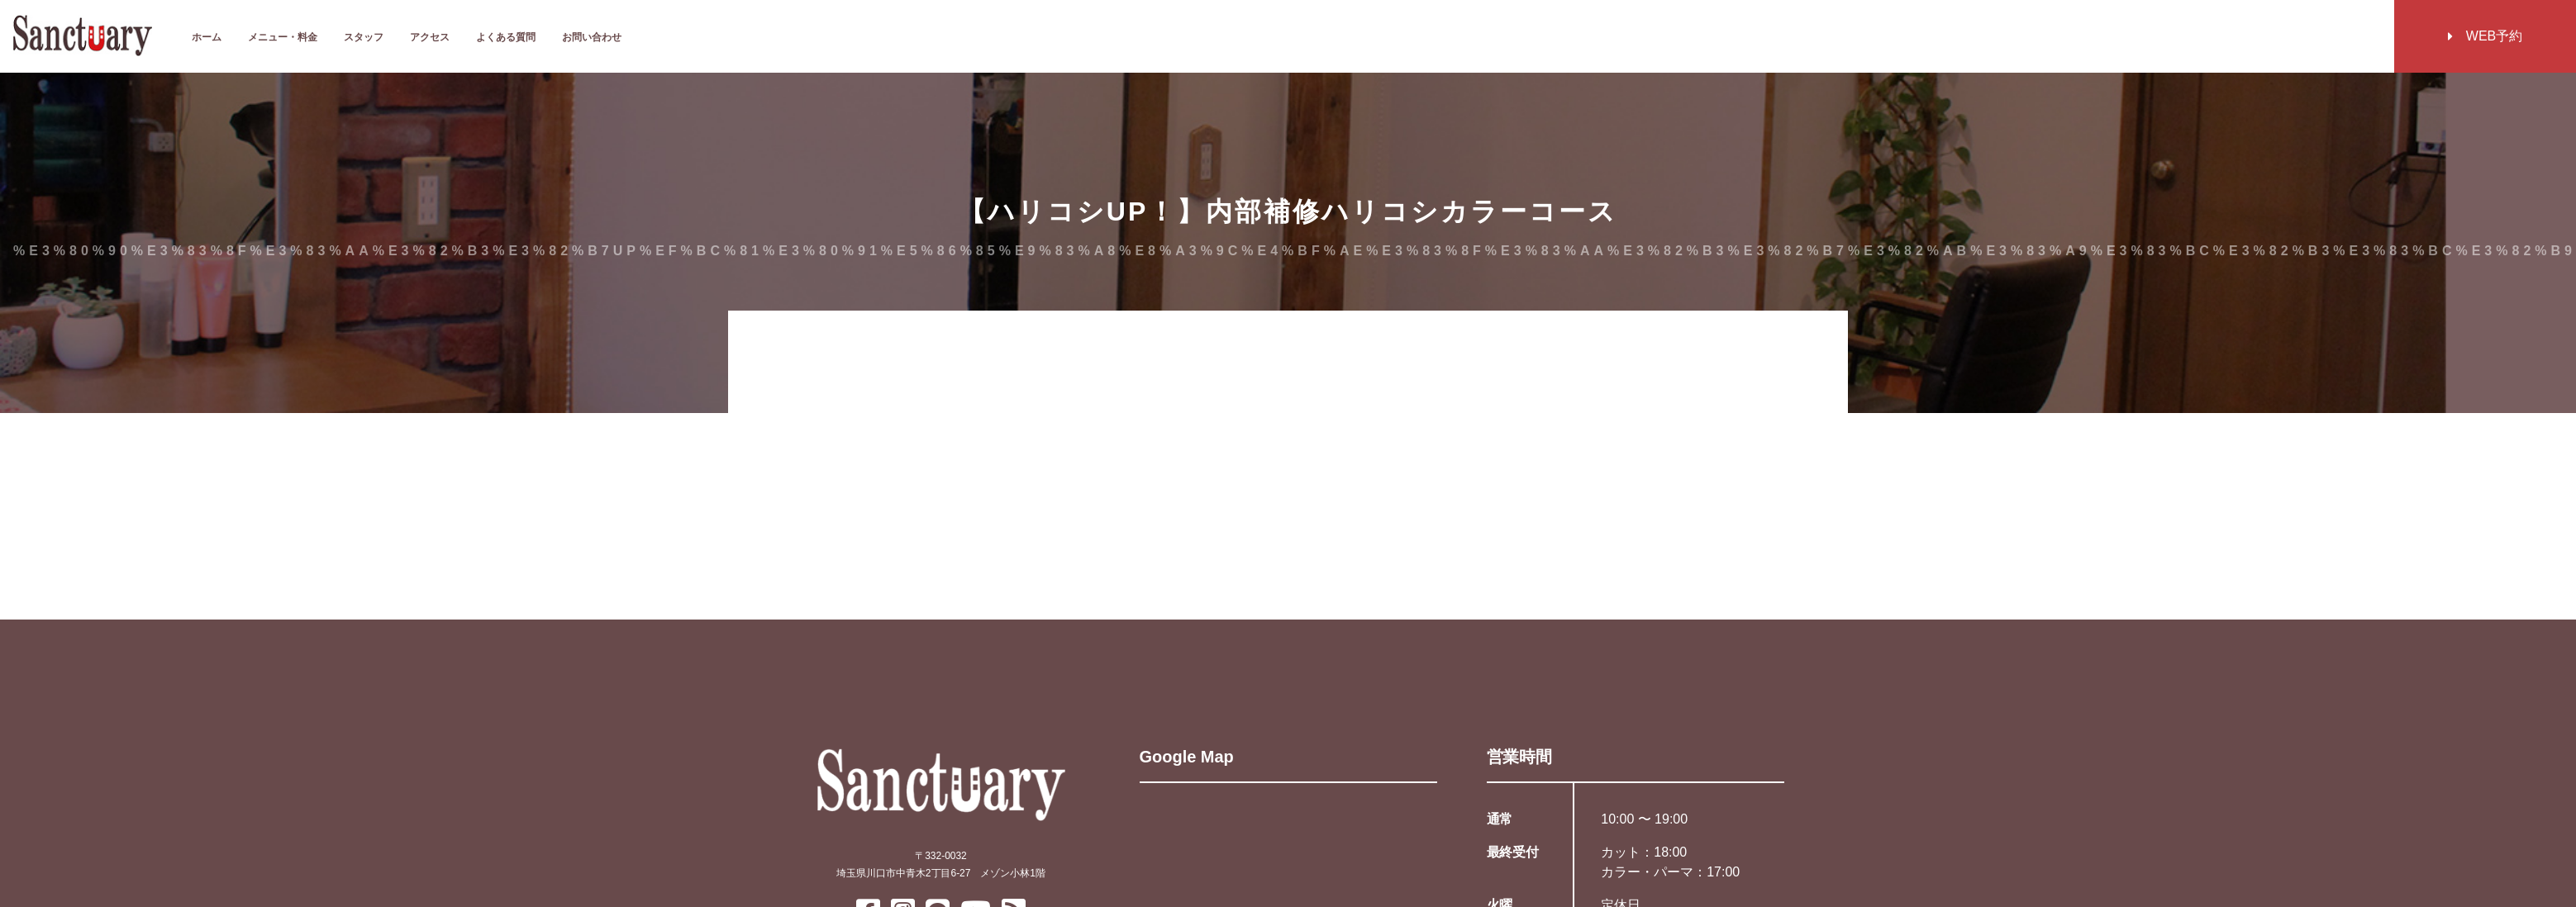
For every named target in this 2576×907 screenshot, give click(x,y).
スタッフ (363, 37)
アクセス (430, 37)
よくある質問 (506, 37)
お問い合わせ (591, 37)
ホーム (206, 37)
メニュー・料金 (282, 37)
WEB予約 (2485, 36)
